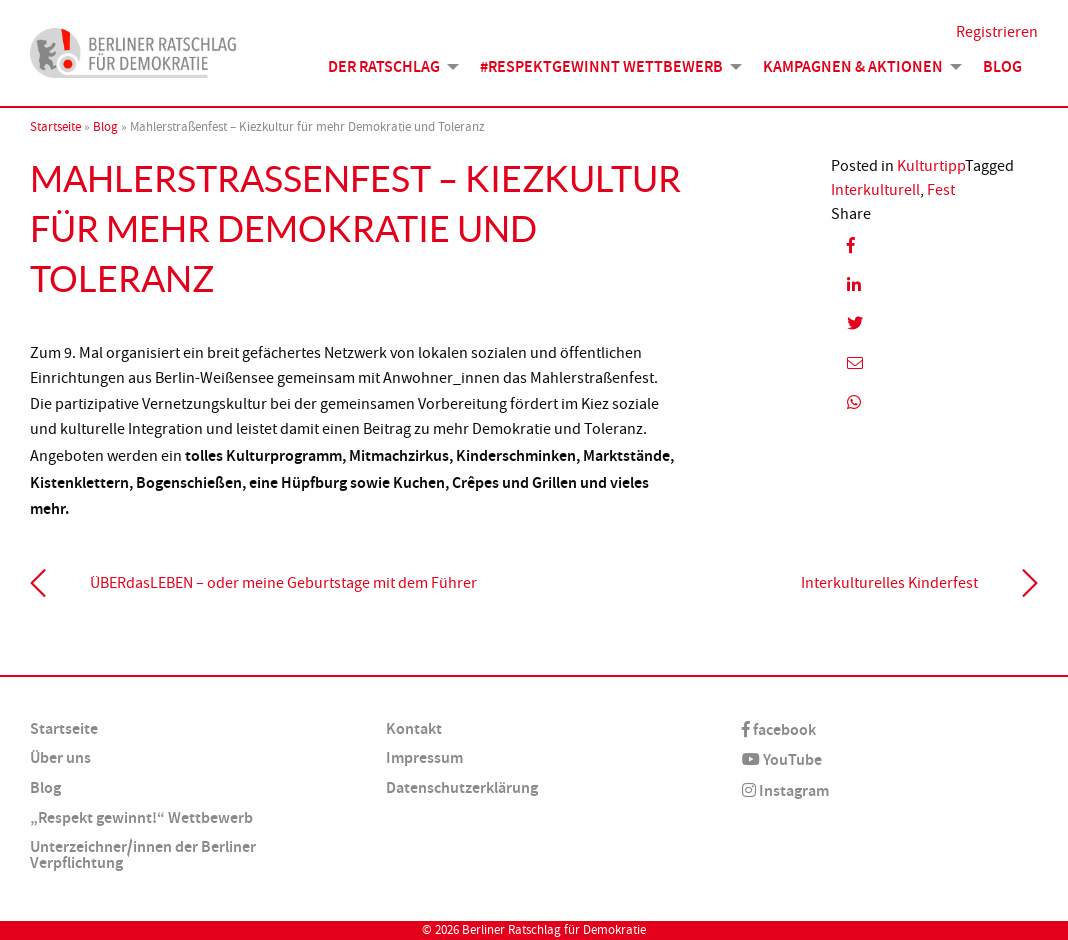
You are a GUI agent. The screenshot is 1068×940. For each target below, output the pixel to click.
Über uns (60, 757)
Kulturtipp (931, 166)
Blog (1002, 66)
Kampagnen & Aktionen (853, 66)
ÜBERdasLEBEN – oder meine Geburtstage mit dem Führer (283, 583)
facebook (779, 729)
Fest (941, 190)
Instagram (785, 790)
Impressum (424, 757)
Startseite (55, 127)
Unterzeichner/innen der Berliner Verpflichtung (143, 854)
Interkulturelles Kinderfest (889, 583)
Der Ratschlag (384, 66)
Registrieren (997, 32)
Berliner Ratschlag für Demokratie (554, 930)
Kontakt (414, 728)
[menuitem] (388, 67)
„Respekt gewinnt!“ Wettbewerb (141, 817)
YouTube (782, 759)
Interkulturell (875, 190)
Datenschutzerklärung (462, 787)
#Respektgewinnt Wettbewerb (601, 66)
